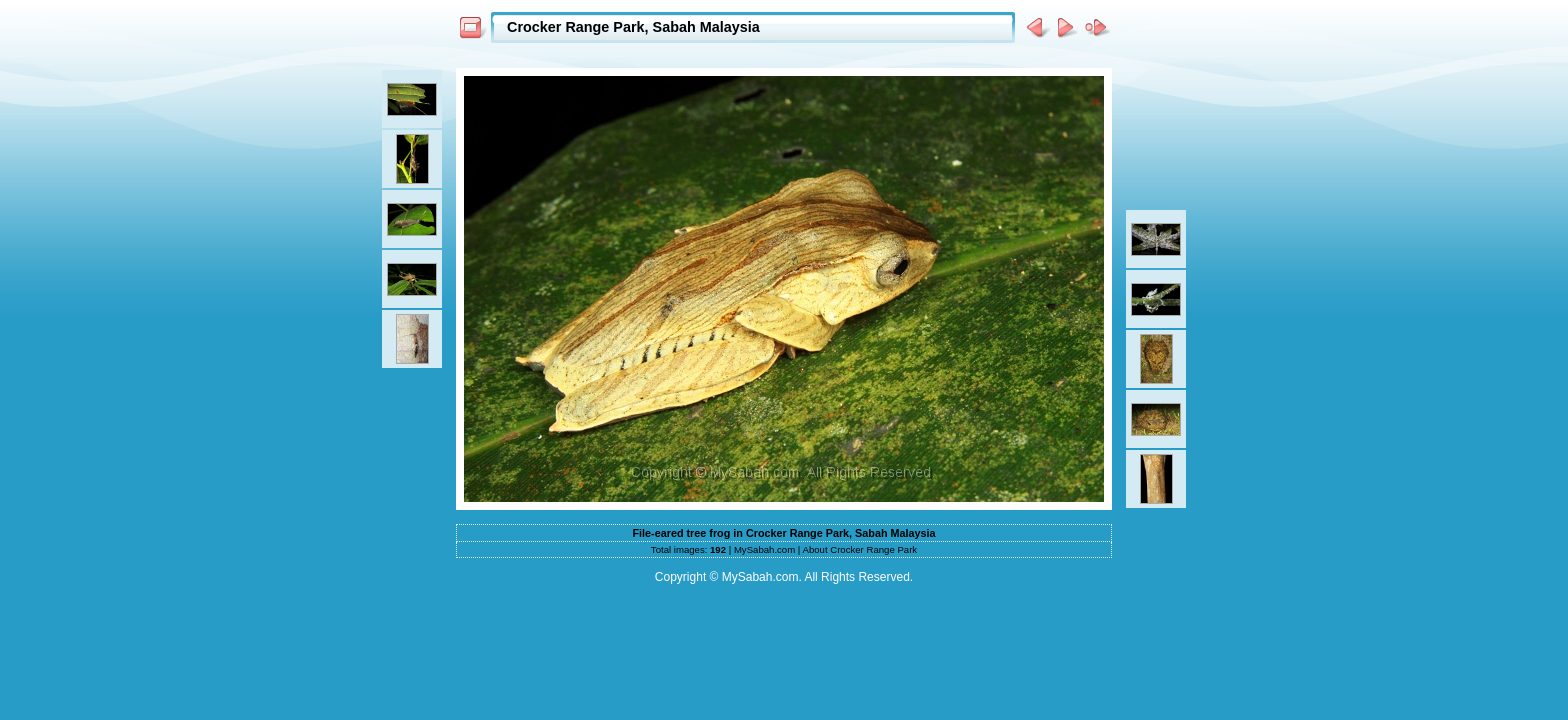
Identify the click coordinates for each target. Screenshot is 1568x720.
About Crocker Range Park (860, 549)
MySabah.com (764, 549)
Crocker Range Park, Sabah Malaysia (633, 27)
